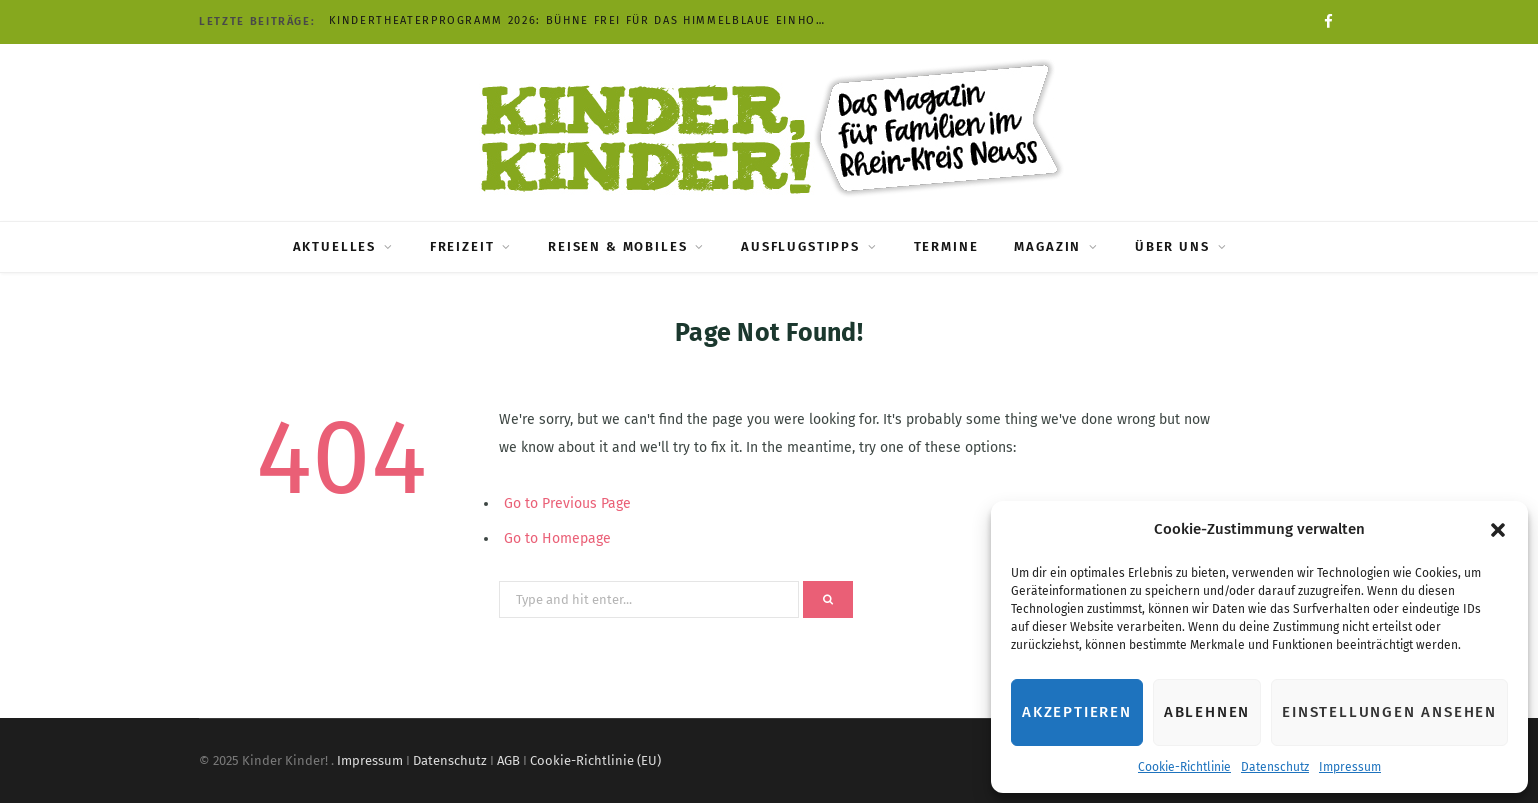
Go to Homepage (557, 538)
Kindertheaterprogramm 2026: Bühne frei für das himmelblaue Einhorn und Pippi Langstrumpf (584, 20)
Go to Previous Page (567, 503)
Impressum (1350, 767)
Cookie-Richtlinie (1184, 767)
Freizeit (462, 246)
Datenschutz (1275, 767)
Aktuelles (334, 246)
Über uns (1172, 246)
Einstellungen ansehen (1389, 712)
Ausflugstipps (800, 246)
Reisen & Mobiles (617, 246)
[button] (1498, 530)
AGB (508, 760)
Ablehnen (1207, 712)
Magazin (1047, 246)
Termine (946, 246)
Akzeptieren (1077, 712)
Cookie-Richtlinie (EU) (595, 760)
